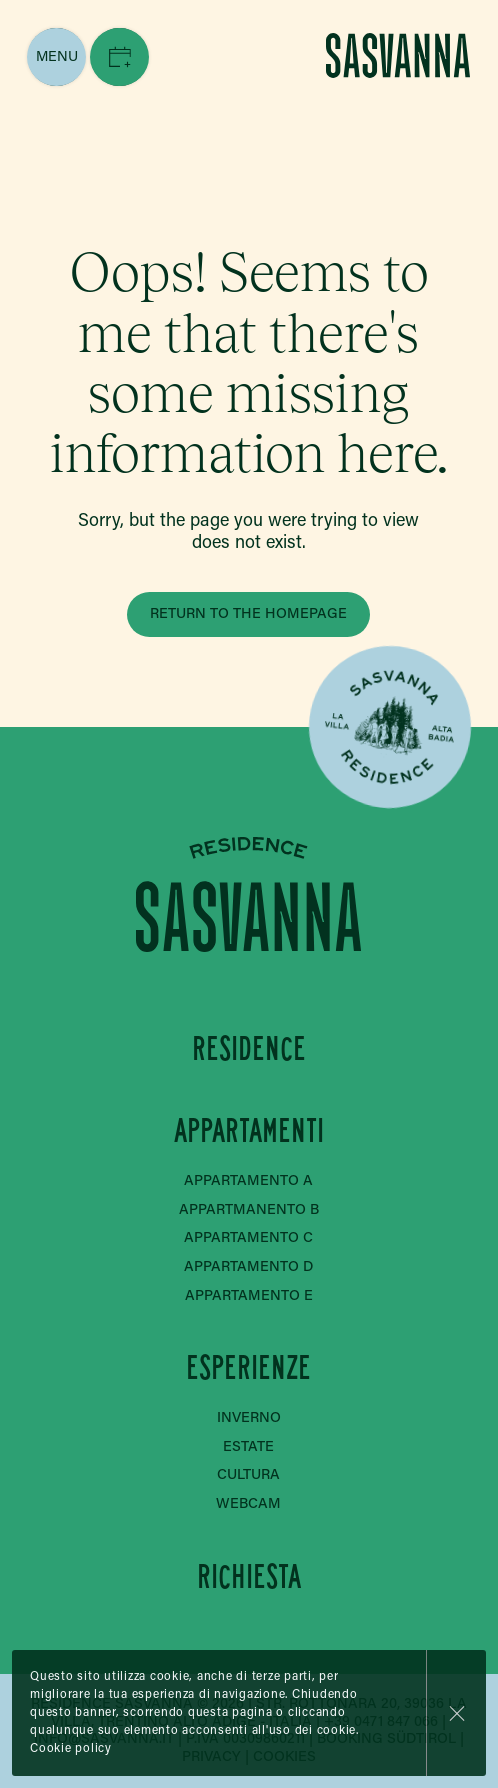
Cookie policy (71, 1749)
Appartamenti (249, 1130)
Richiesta (249, 1576)
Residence (249, 1047)
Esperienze (249, 1367)
